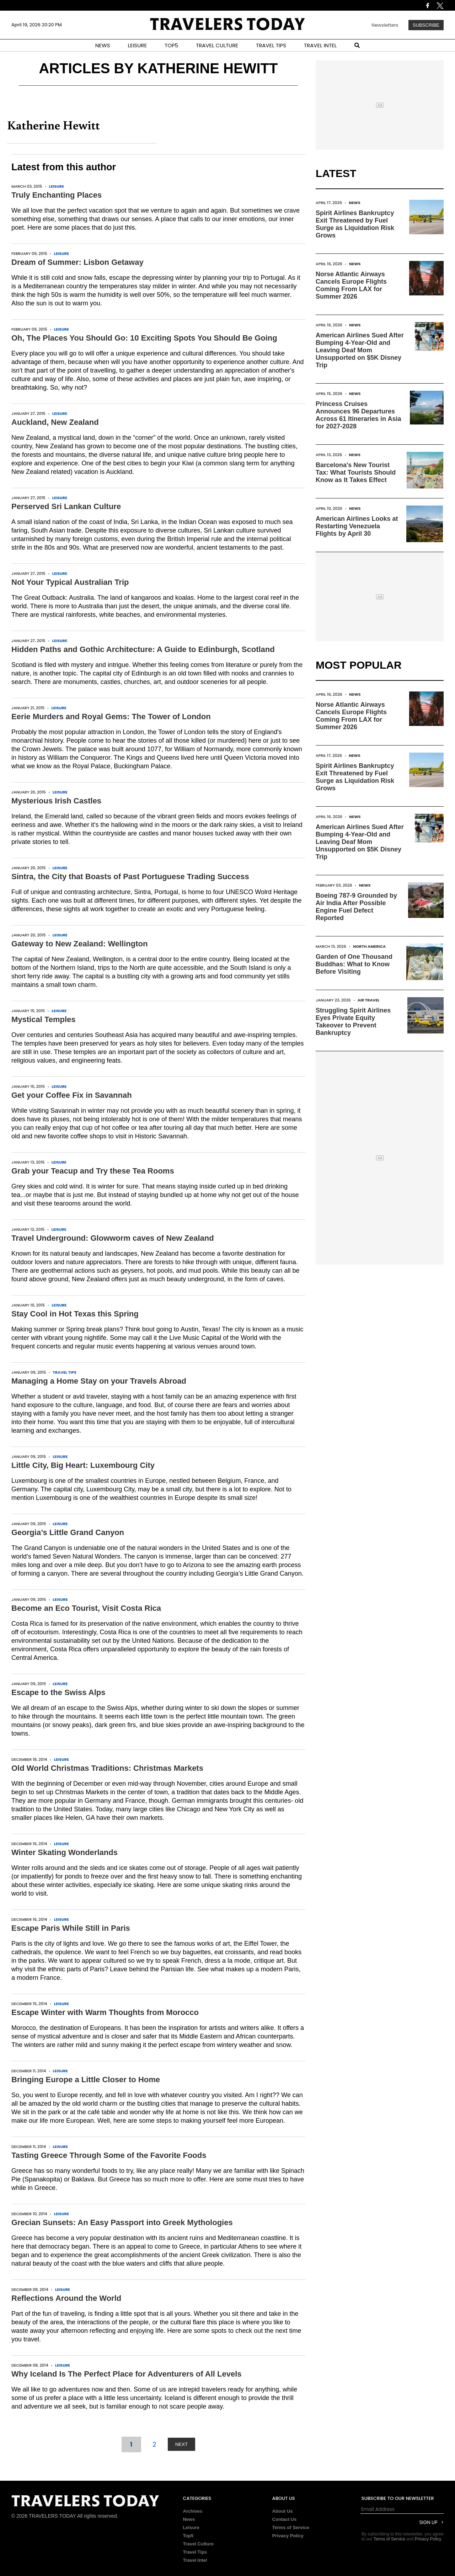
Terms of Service (290, 2527)
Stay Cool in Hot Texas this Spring (75, 1313)
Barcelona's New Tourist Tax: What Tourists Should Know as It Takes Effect (356, 472)
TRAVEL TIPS (271, 45)
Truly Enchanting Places (56, 195)
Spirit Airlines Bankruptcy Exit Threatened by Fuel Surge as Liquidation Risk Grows (355, 224)
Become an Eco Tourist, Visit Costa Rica (86, 1608)
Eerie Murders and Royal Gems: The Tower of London (111, 716)
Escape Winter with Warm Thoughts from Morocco (105, 2012)
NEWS (102, 45)
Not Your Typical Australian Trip (70, 582)
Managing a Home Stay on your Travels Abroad (98, 1381)
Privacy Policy (288, 2535)
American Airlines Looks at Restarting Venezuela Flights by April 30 (357, 526)
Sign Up (428, 2522)
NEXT (181, 2444)
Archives (192, 2511)
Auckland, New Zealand (55, 422)
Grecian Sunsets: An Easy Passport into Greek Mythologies (122, 2222)
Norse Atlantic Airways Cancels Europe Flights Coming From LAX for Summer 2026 (351, 285)
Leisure (56, 186)
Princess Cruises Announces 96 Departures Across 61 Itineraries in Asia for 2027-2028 (358, 415)
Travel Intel (195, 2560)
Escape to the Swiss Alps (58, 1692)
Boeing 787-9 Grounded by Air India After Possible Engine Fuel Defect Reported (356, 906)
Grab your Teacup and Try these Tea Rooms (92, 1170)
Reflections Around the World (66, 2298)
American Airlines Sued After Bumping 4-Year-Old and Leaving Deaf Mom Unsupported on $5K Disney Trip (360, 350)
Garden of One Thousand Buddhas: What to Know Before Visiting (354, 964)
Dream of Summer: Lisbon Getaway (77, 262)
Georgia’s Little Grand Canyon (67, 1532)
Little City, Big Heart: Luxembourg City (83, 1465)
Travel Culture (198, 2543)
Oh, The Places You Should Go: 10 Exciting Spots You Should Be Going (144, 337)
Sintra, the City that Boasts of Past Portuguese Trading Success (130, 876)
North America (369, 946)
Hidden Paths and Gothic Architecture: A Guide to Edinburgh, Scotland (143, 649)
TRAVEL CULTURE (217, 45)
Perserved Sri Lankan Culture (66, 506)
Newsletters (384, 25)
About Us (282, 2511)
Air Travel (369, 1000)
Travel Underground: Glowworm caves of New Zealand (112, 1238)
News (354, 202)
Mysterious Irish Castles (56, 800)
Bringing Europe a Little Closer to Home (85, 2079)
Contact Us (284, 2519)
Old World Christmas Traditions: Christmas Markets (107, 1768)
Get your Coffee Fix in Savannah (71, 1095)
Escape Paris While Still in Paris (70, 1928)
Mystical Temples (43, 1019)
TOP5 (171, 45)
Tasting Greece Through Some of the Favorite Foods (108, 2155)
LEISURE (137, 45)
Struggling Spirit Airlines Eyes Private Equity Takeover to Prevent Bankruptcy (353, 1021)
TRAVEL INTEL (320, 45)
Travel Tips (64, 1372)
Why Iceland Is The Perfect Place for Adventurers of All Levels (126, 2373)
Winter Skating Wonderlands (64, 1852)
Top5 (188, 2535)
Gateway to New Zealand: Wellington (79, 943)
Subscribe (426, 25)
